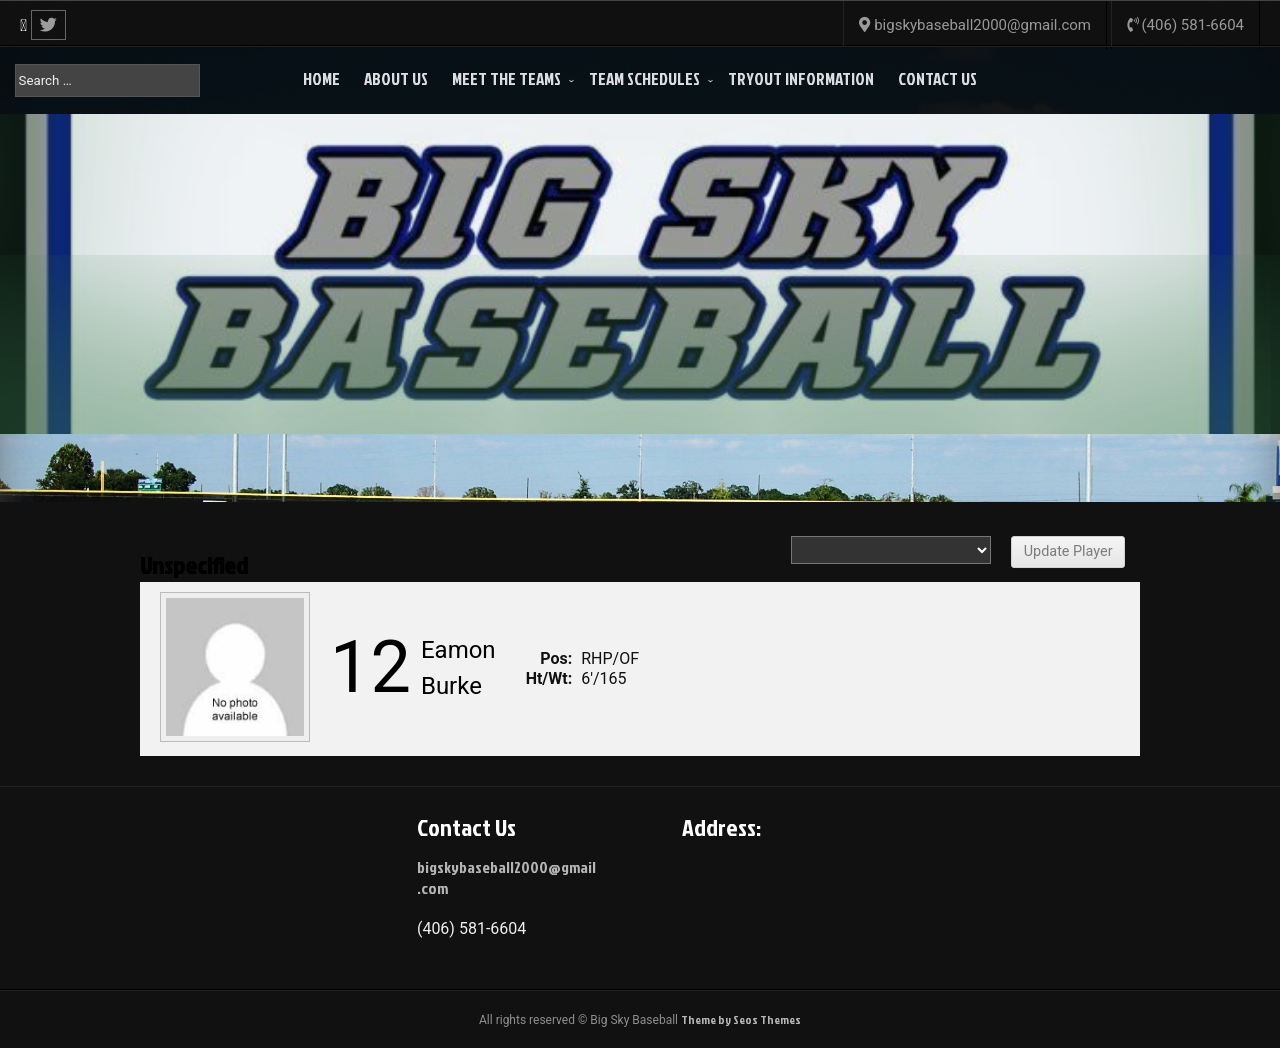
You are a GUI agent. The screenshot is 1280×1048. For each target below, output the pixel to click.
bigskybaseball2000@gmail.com (506, 877)
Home (321, 78)
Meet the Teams (506, 78)
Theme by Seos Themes (741, 1019)
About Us (396, 78)
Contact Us (937, 78)
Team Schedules (644, 78)
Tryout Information (801, 78)
